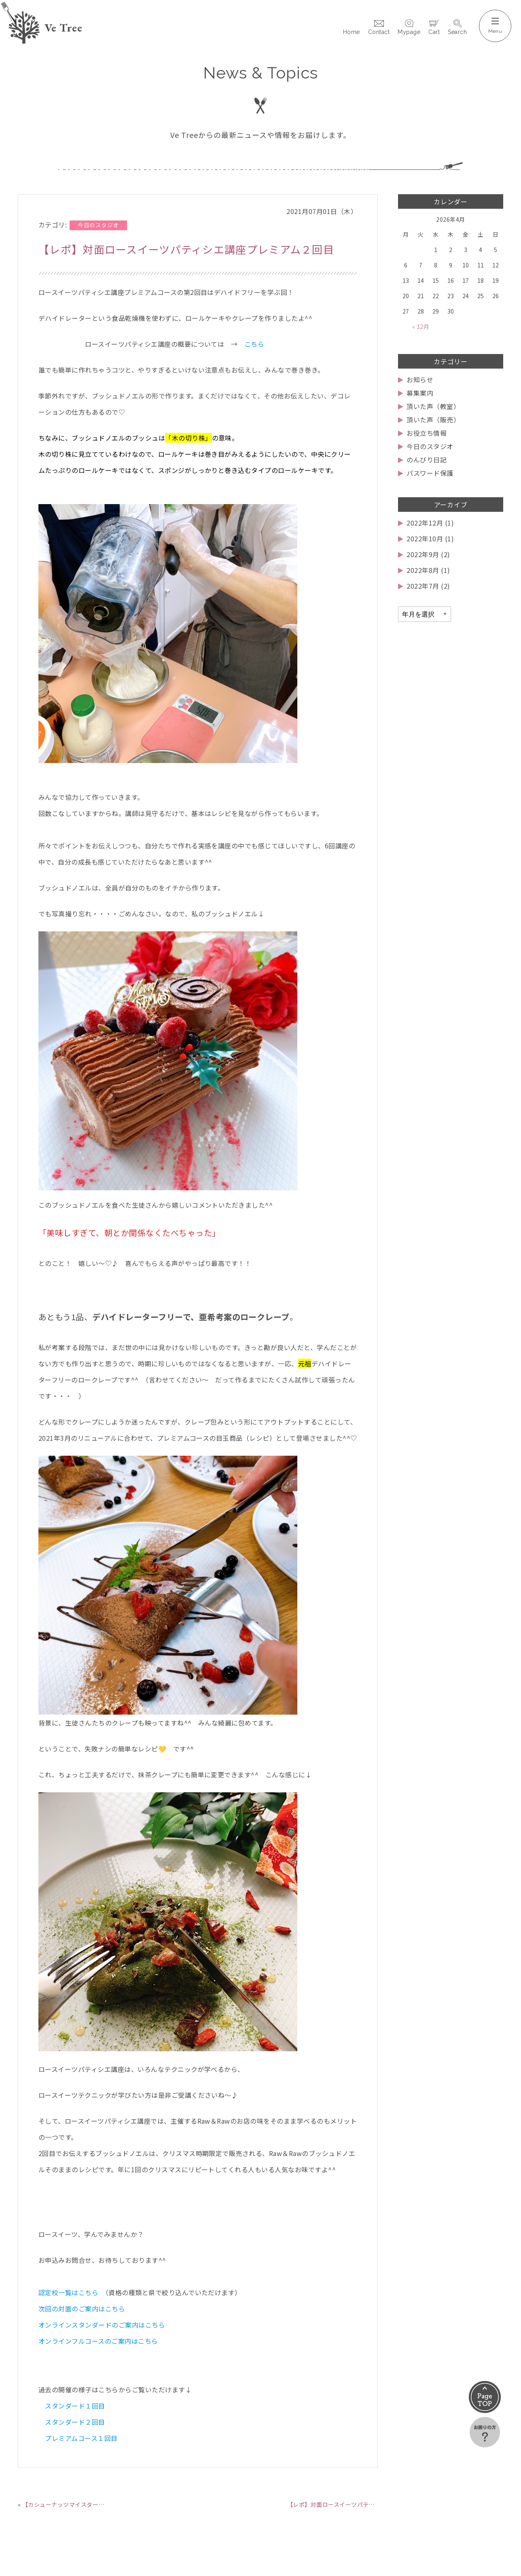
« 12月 (420, 326)
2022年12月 (425, 523)
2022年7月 (423, 586)
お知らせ (420, 379)
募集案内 (420, 393)
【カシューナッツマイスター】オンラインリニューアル (95, 2504)
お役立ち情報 (427, 433)
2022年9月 (423, 554)
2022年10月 (425, 538)
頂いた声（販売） (433, 419)
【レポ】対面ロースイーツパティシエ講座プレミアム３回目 (365, 2504)
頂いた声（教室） (433, 406)
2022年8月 (423, 570)
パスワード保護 (430, 473)
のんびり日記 (427, 459)
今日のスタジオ (430, 446)
